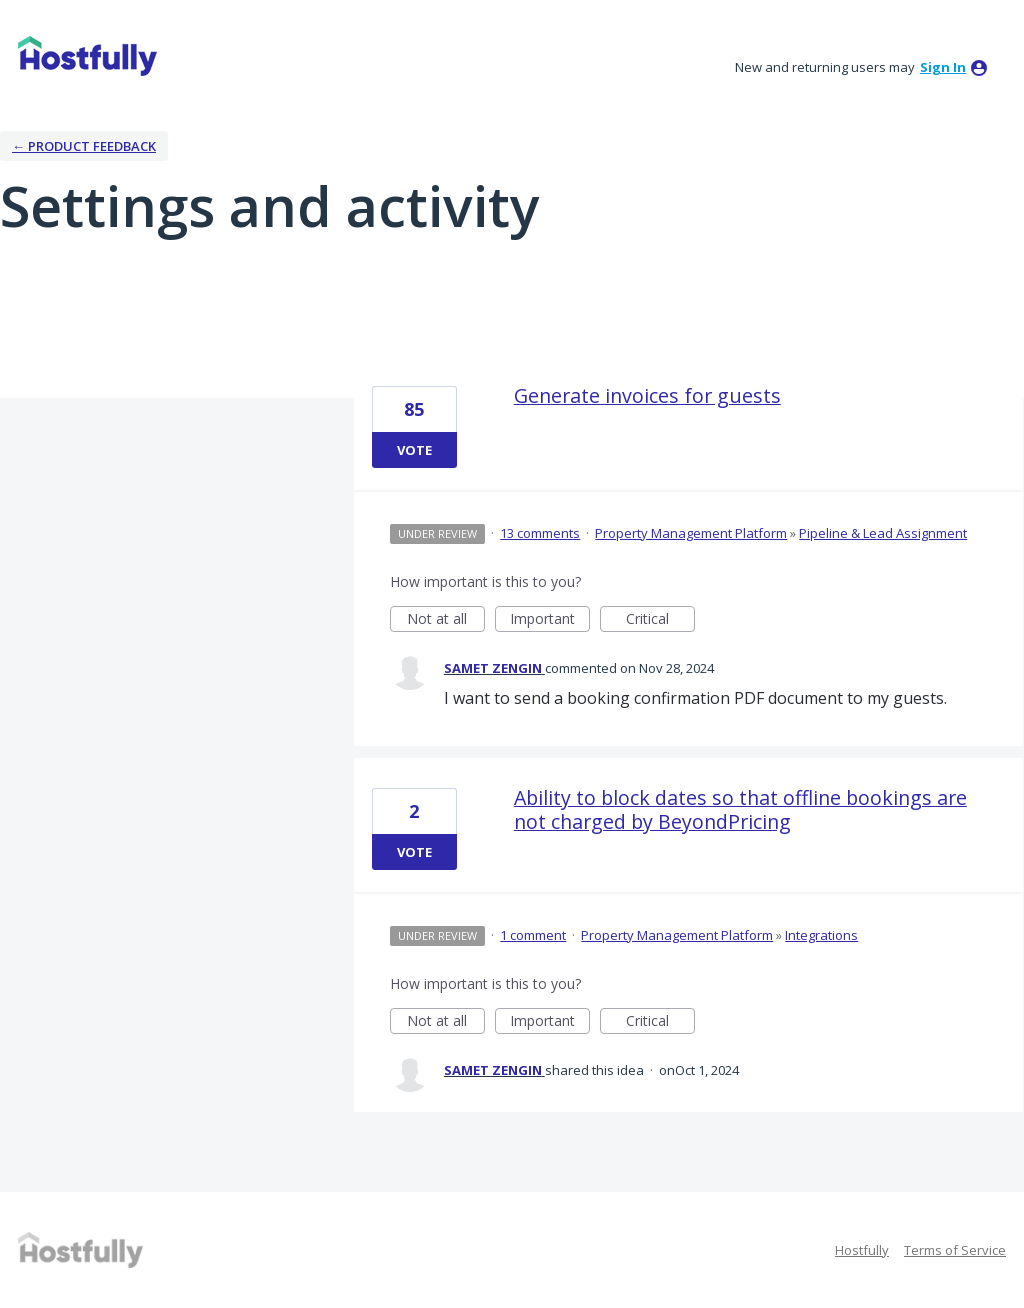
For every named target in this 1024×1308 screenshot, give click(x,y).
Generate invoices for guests (647, 395)
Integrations (821, 935)
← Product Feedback (84, 146)
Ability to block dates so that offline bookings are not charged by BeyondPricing (740, 809)
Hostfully (862, 1250)
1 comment (533, 935)
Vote (414, 450)
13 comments (540, 533)
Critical (660, 620)
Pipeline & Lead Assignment (883, 533)
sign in (943, 67)
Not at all (446, 620)
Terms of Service (955, 1250)
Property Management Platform (691, 533)
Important (550, 620)
